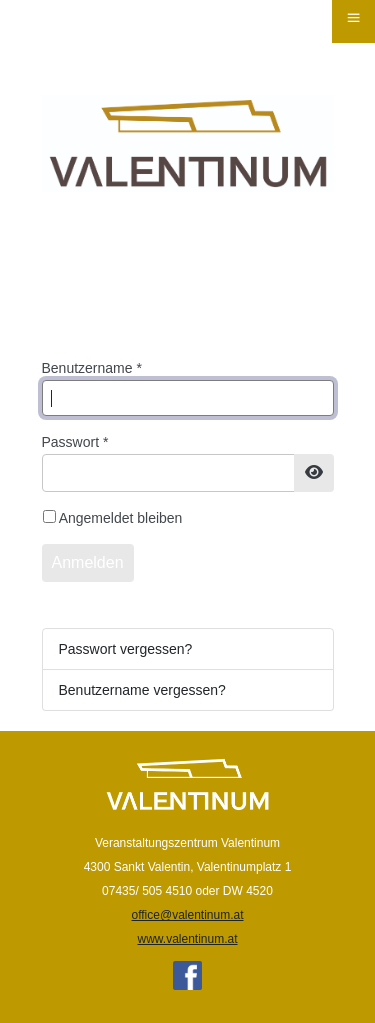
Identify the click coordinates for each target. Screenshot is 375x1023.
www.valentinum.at (187, 939)
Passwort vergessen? (126, 649)
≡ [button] (353, 17)
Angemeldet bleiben (121, 518)
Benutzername (92, 368)
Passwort (75, 442)
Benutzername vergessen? (142, 690)
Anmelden (88, 562)
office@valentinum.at (187, 915)
